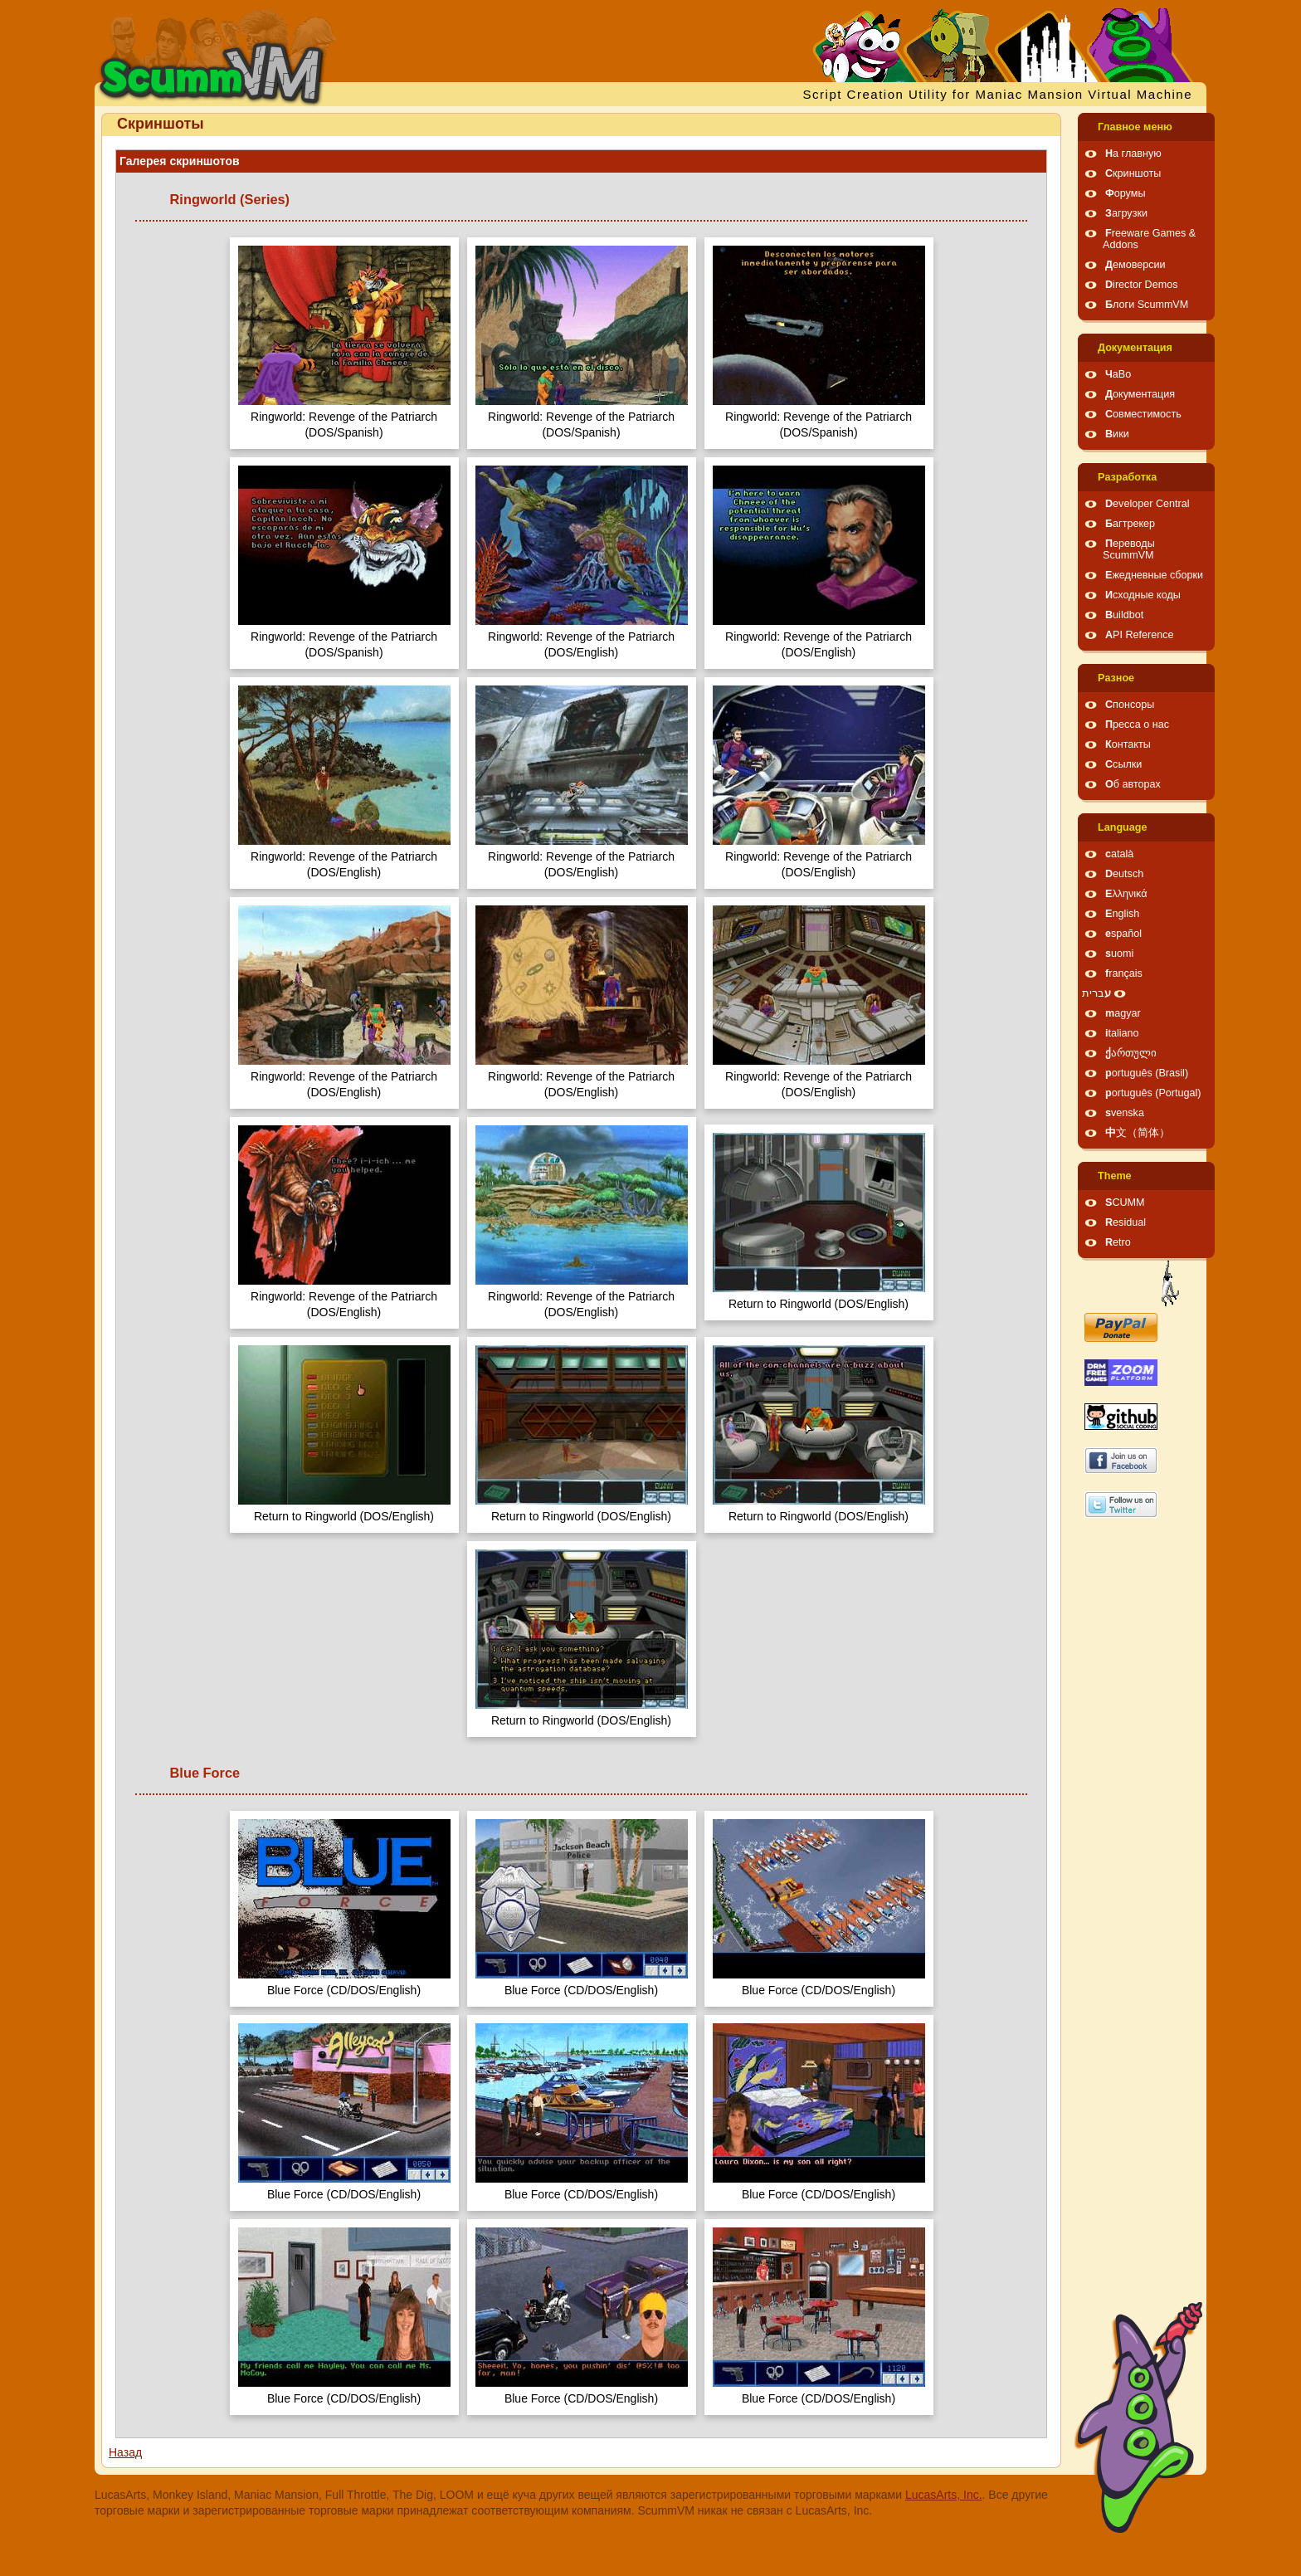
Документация (1135, 348)
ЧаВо (1118, 374)
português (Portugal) (1153, 1093)
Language (1122, 827)
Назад (125, 2452)
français (1124, 973)
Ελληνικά (1126, 894)
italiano (1122, 1033)
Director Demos (1141, 284)
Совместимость (1143, 414)
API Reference (1139, 635)
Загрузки (1126, 213)
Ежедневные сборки (1154, 575)
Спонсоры (1129, 704)
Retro (1118, 1242)
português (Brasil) (1146, 1073)
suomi (1119, 953)
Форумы (1125, 193)
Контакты (1128, 744)
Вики (1117, 434)
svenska (1124, 1113)
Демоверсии (1135, 265)
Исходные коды (1143, 595)
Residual (1125, 1222)
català (1119, 854)
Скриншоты (1133, 173)
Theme (1115, 1176)
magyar (1123, 1013)
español (1123, 933)
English (1122, 914)
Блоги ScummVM (1146, 304)
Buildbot (1124, 615)
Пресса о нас (1137, 724)
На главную (1133, 153)
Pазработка (1127, 477)
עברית (1096, 993)
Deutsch (1124, 874)
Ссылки (1123, 764)
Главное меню (1135, 127)
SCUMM (1125, 1202)
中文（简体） (1137, 1133)
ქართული (1131, 1053)
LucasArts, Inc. (943, 2494)
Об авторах (1133, 784)
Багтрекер (1130, 523)
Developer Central (1147, 504)
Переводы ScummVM (1129, 549)
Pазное (1116, 678)
